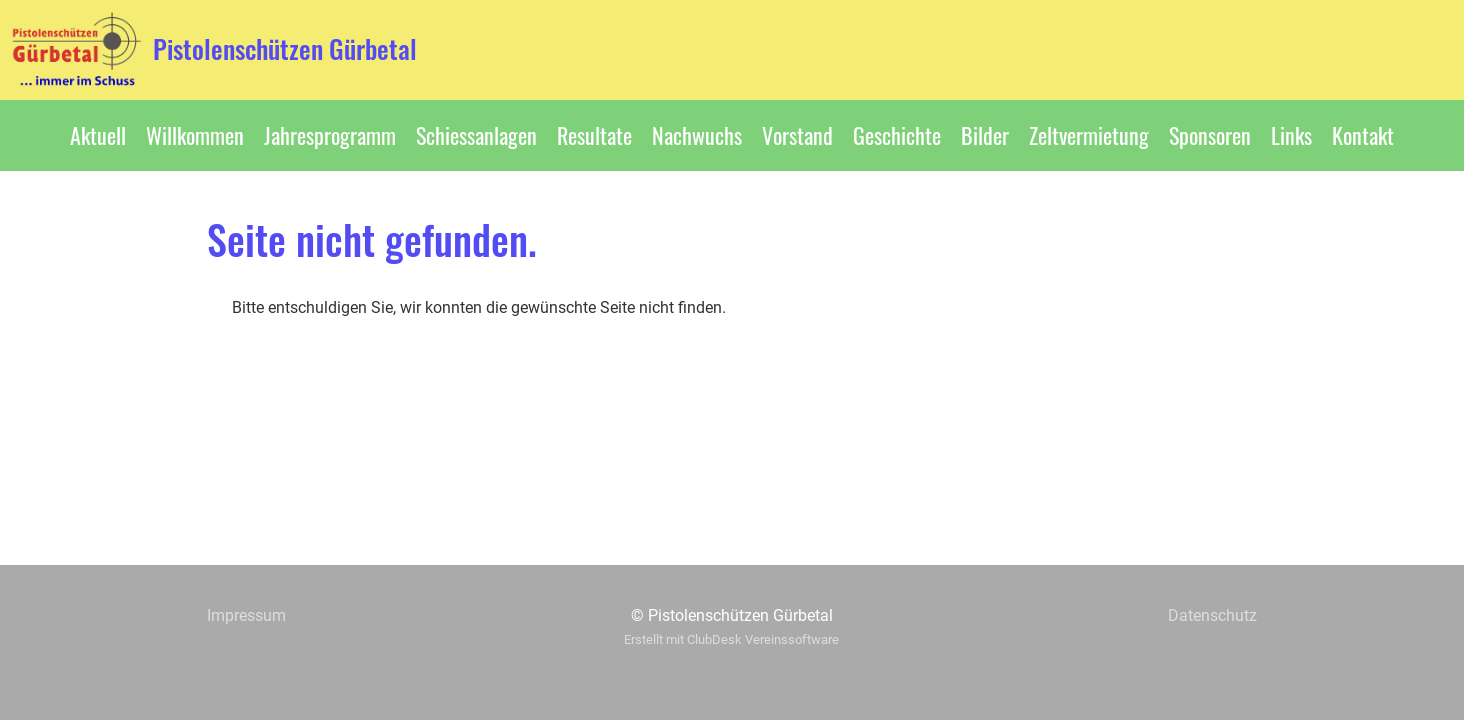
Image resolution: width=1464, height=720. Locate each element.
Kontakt (1363, 135)
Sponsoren (1210, 135)
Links (1291, 135)
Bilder (985, 135)
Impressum (246, 615)
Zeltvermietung (1089, 135)
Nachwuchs (697, 135)
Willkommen (195, 135)
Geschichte (897, 135)
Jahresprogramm (330, 135)
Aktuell (98, 135)
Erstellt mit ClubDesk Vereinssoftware (731, 639)
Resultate (594, 135)
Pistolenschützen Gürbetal (285, 49)
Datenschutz (1212, 615)
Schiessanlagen (476, 135)
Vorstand (797, 135)
